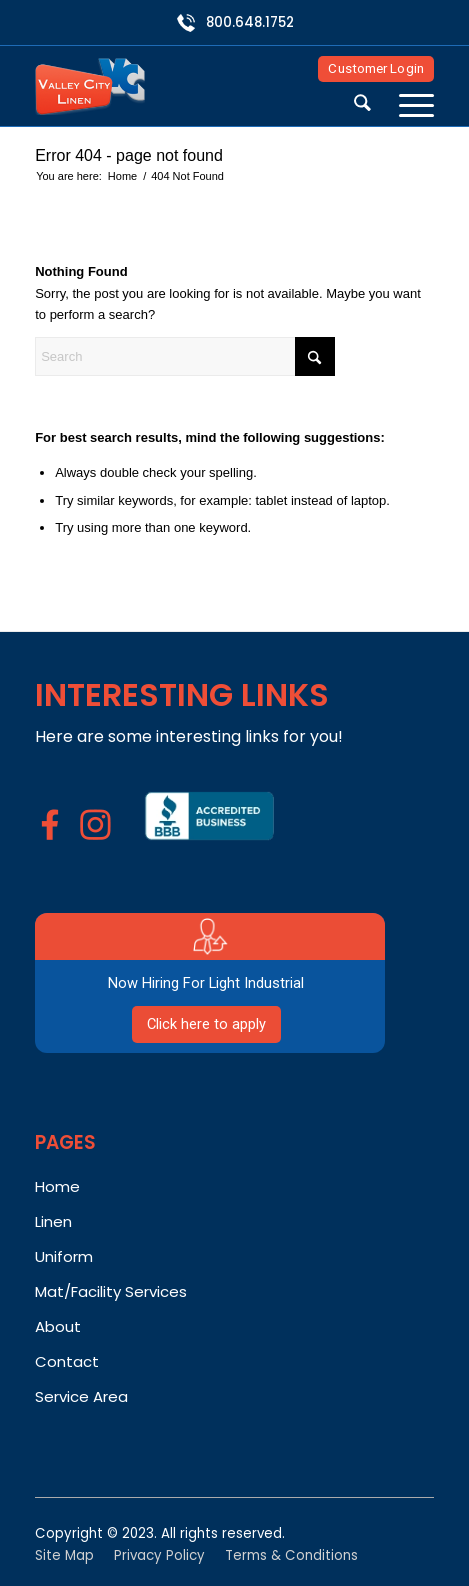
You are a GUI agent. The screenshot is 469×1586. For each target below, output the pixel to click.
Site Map (64, 1555)
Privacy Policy (159, 1555)
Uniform (64, 1256)
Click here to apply (206, 1024)
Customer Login (375, 68)
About (58, 1326)
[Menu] (406, 106)
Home (57, 1186)
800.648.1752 (250, 22)
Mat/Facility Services (111, 1291)
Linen (53, 1221)
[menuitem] (362, 106)
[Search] (362, 106)
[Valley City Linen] (194, 86)
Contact (67, 1361)
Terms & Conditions (291, 1555)
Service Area (81, 1396)
